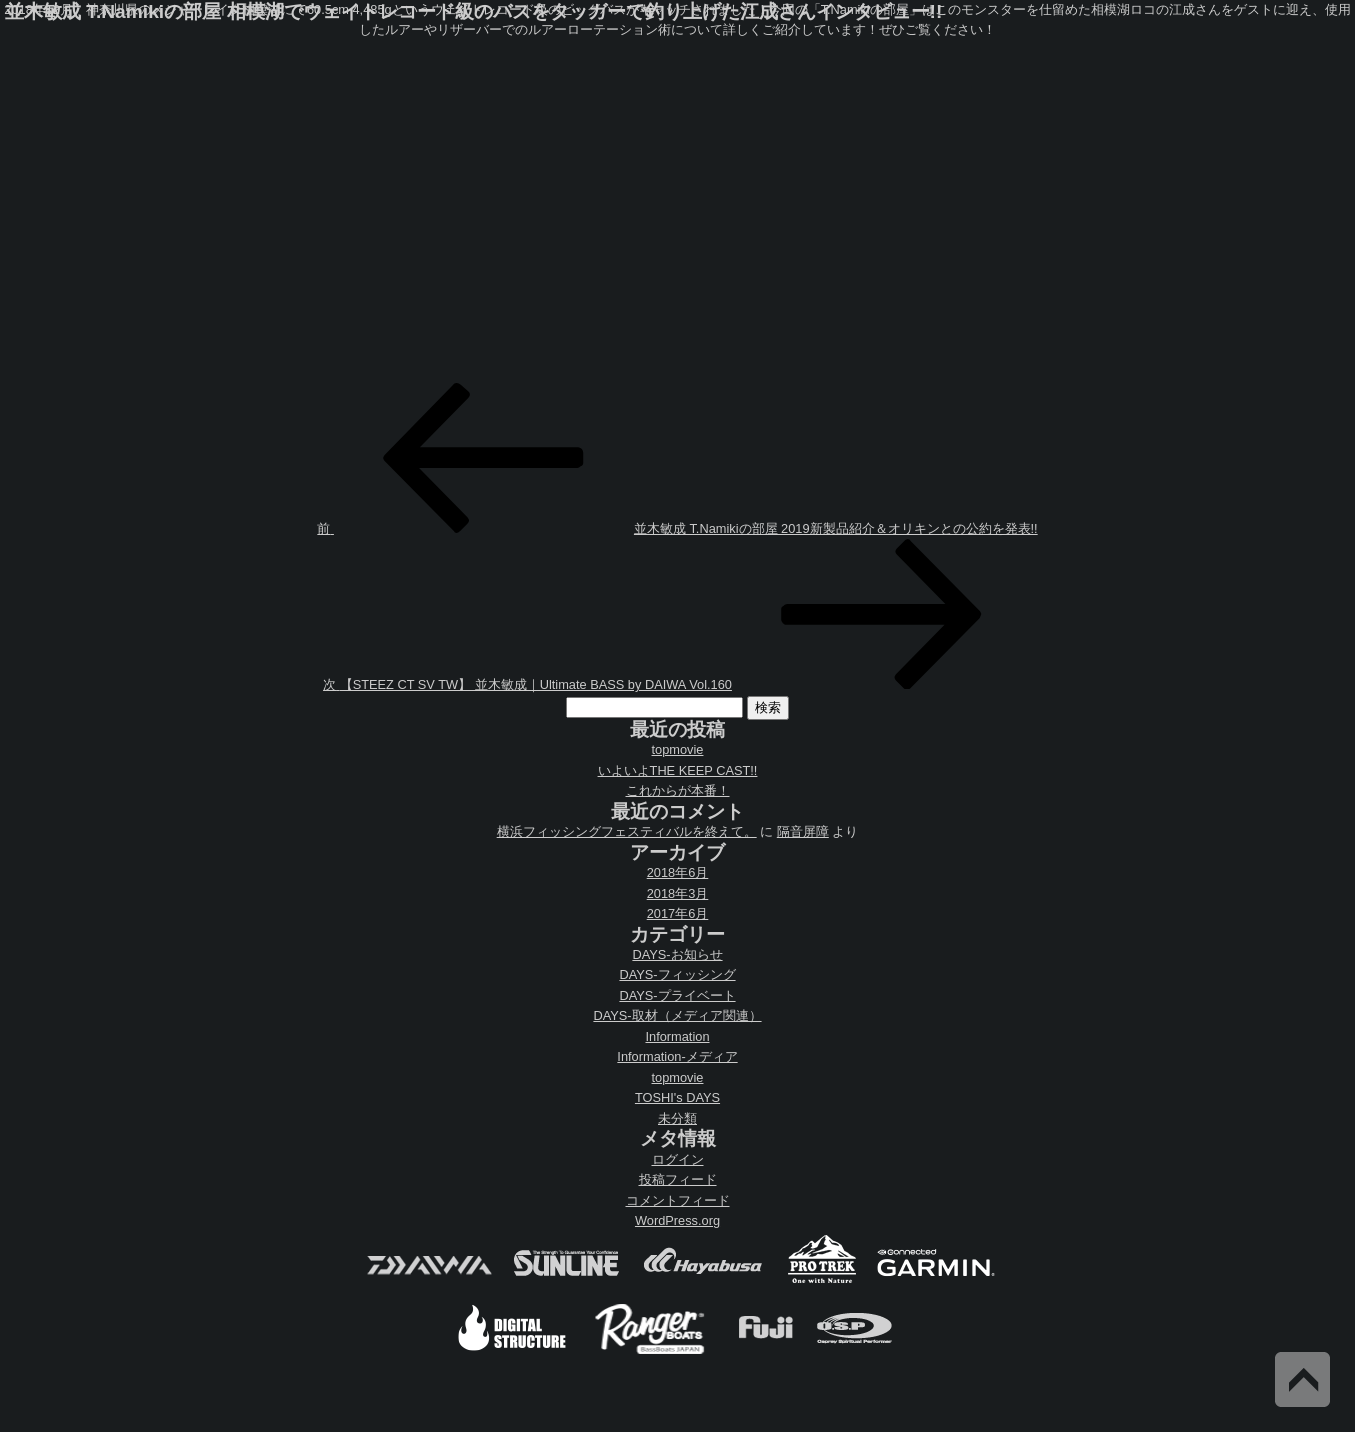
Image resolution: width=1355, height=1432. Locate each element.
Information (677, 1036)
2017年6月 (678, 913)
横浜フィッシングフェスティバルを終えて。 (627, 831)
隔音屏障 (803, 831)
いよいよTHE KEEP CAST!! (678, 770)
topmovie (678, 749)
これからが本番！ (678, 790)
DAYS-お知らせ (677, 954)
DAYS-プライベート (677, 995)
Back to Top (1302, 1379)
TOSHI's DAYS (677, 1097)
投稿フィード (678, 1179)
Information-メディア (677, 1056)
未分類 (677, 1118)
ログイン (678, 1159)
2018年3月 (678, 893)
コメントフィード (678, 1200)
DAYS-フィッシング (677, 974)
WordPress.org (677, 1220)
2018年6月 (678, 872)
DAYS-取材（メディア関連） (677, 1015)
